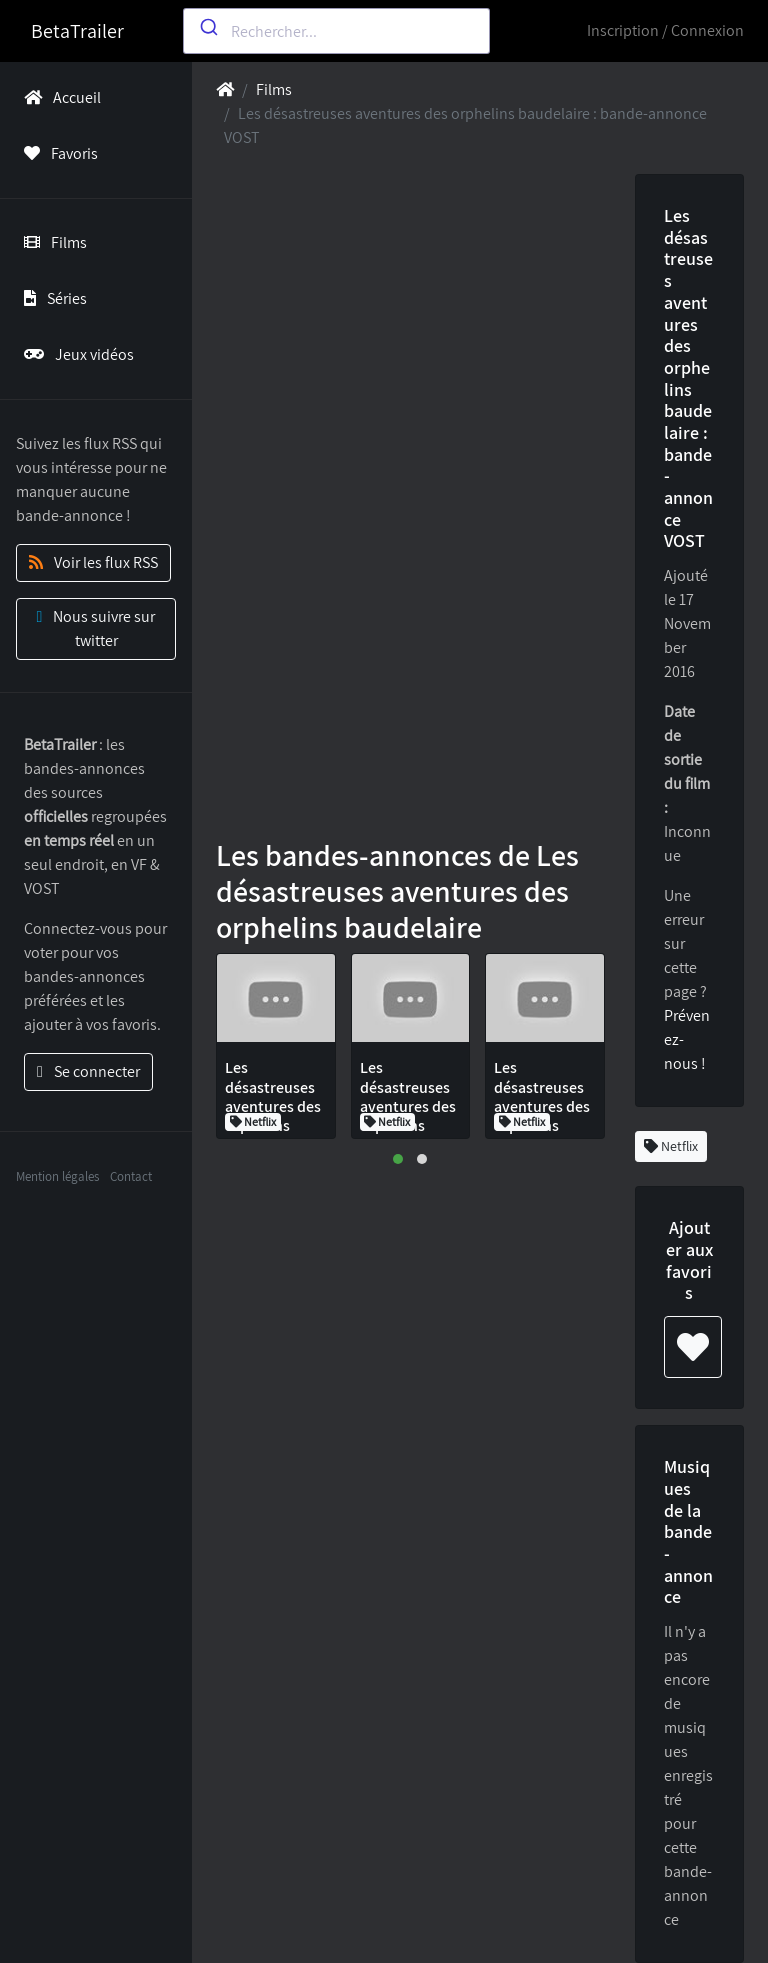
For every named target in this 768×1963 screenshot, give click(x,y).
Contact (131, 1176)
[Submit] (207, 27)
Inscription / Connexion (665, 30)
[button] (398, 1159)
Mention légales (57, 1176)
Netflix (671, 1146)
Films (51, 242)
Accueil (58, 97)
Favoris (57, 153)
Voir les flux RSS (93, 562)
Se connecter (88, 1071)
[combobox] (336, 31)
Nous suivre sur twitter (96, 628)
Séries (51, 298)
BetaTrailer (77, 31)
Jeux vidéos (75, 354)
